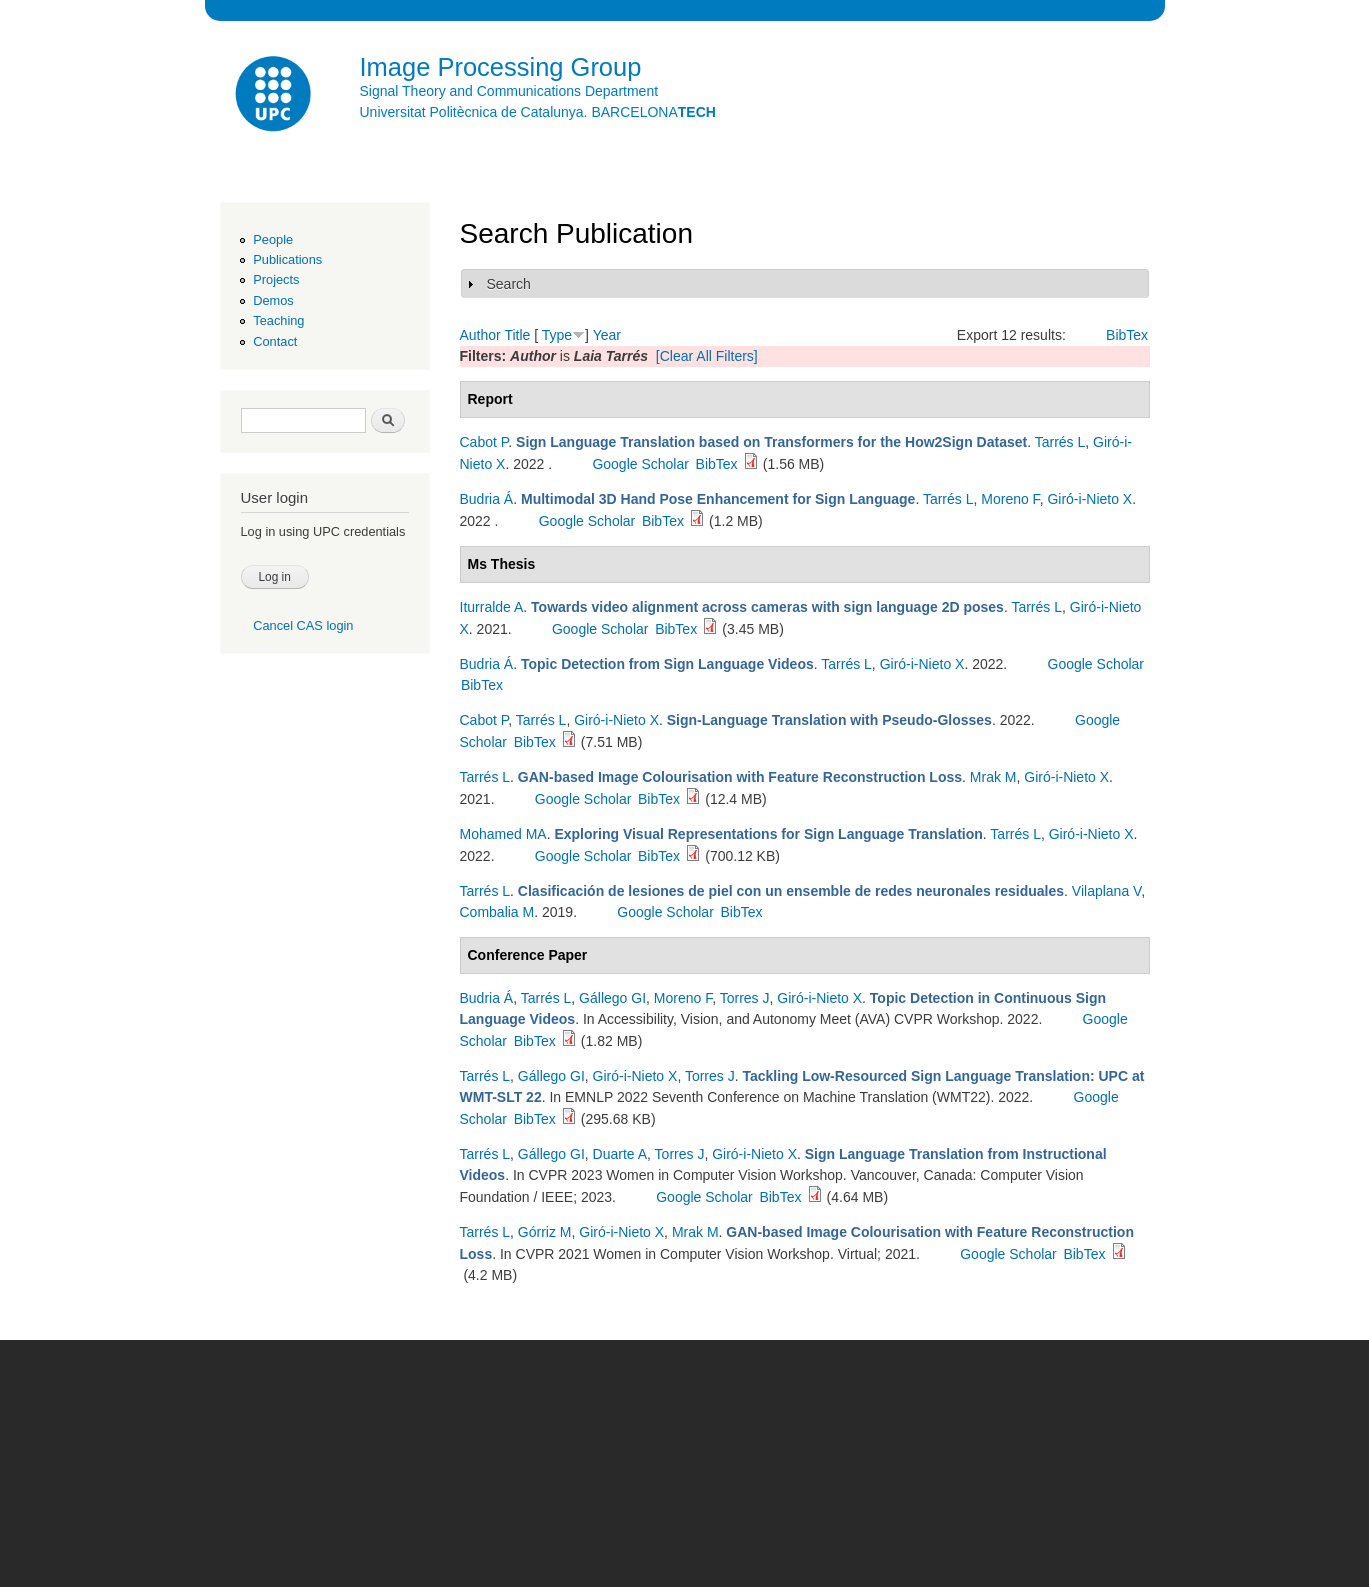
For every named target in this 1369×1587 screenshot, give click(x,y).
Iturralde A (492, 607)
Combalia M (497, 912)
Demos (273, 300)
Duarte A (620, 1154)
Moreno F (1010, 499)
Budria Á (487, 499)
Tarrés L (1060, 442)
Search (509, 284)
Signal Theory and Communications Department (509, 91)
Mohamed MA (503, 834)
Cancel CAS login (303, 625)
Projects (276, 279)
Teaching (278, 320)
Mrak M (993, 777)
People (273, 239)
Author (480, 335)
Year (607, 335)
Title (517, 335)
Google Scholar (640, 464)
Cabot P (484, 442)
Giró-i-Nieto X (1089, 499)
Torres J (745, 998)
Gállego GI (612, 998)
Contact (275, 341)
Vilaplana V (1106, 891)
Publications (287, 259)
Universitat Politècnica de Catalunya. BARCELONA (538, 112)
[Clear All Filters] (707, 356)
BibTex (1127, 335)
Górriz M (545, 1232)
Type (557, 335)
